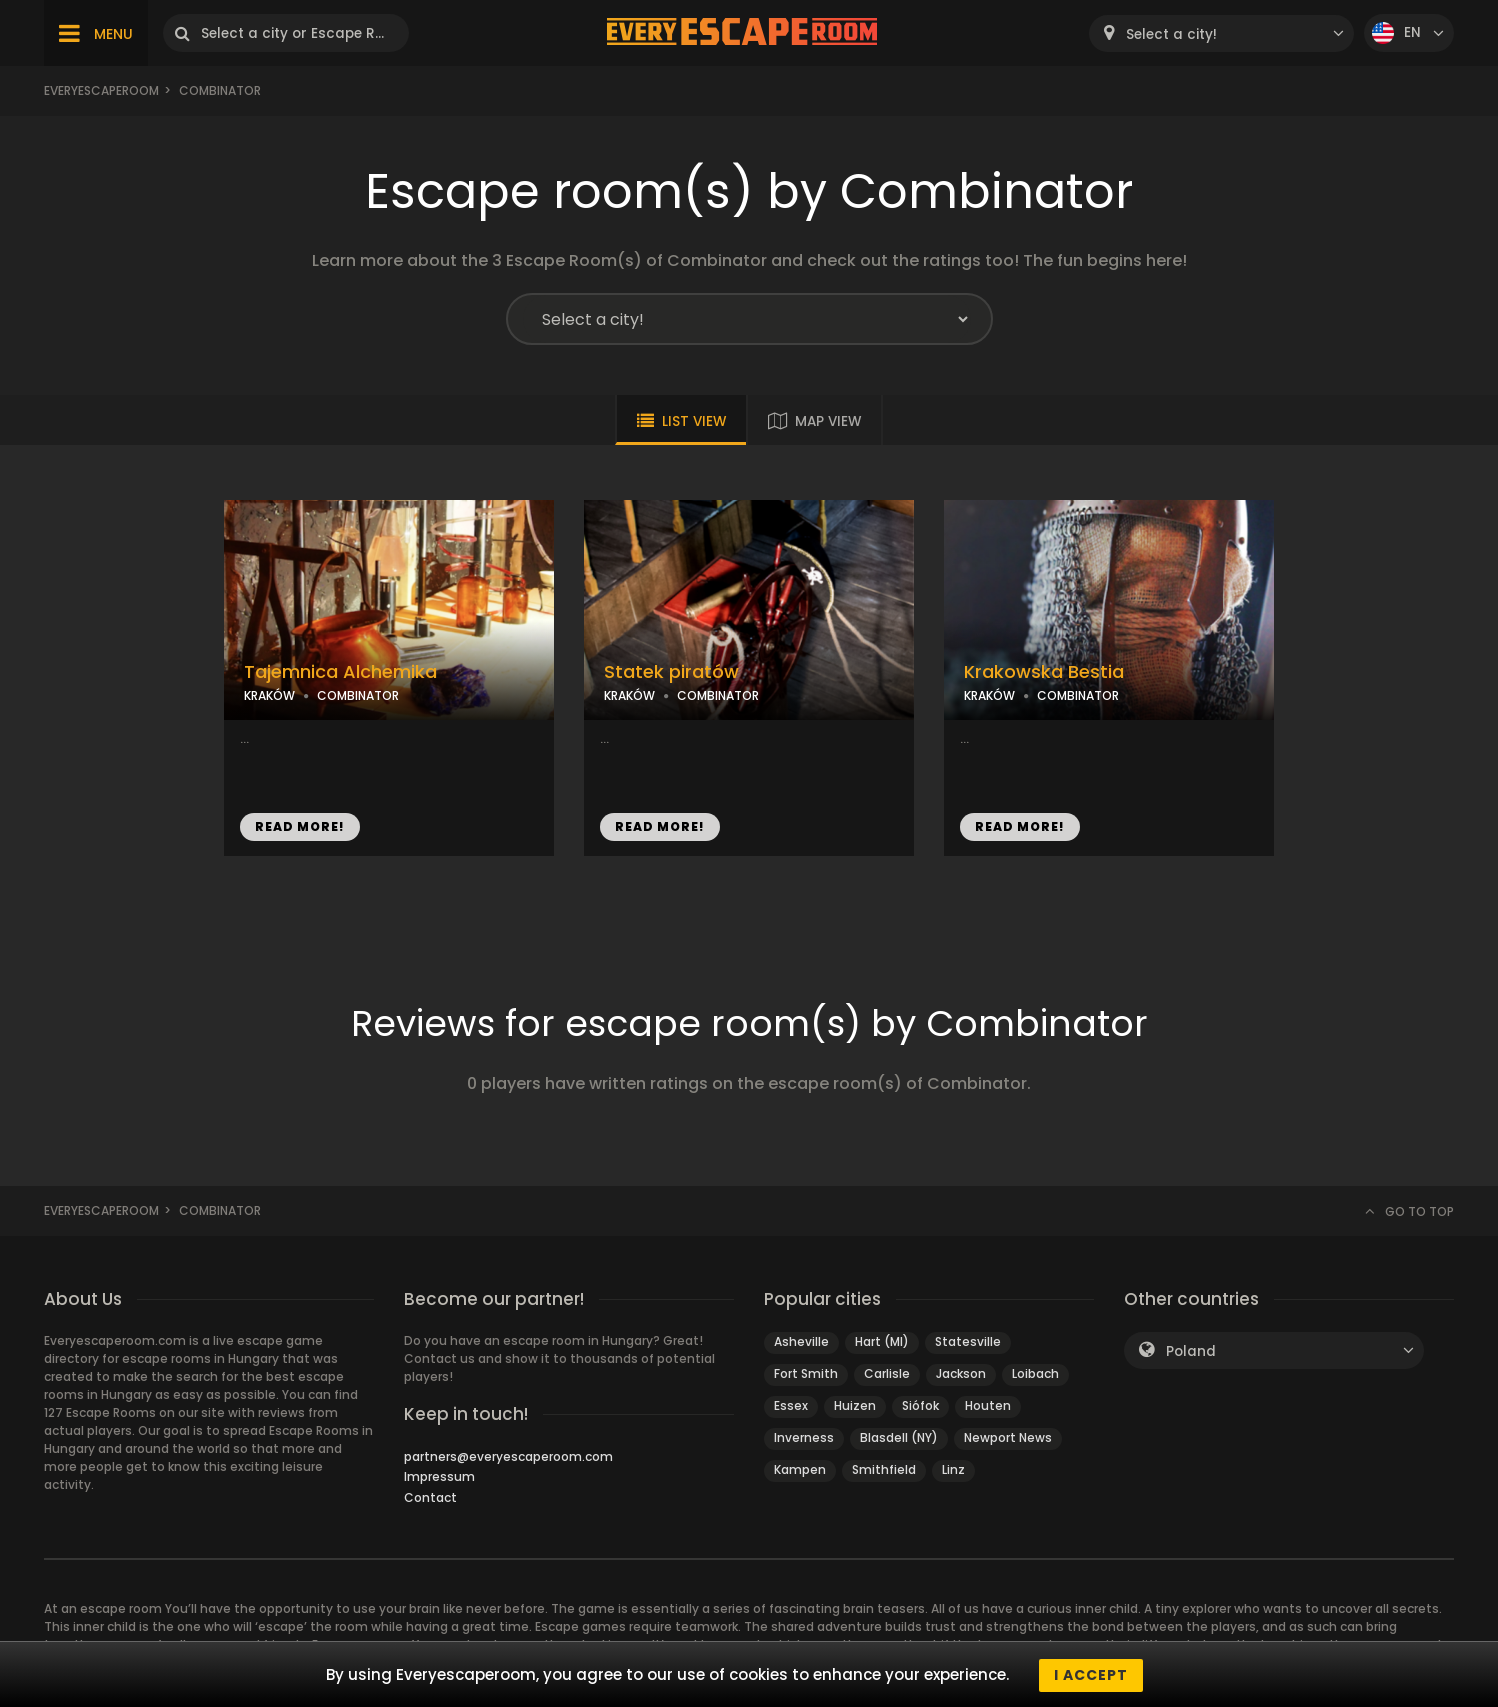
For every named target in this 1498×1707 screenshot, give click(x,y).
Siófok (920, 1405)
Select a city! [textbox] (1171, 34)
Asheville (801, 1341)
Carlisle (887, 1373)
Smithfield (884, 1469)
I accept (1091, 1675)
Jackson (961, 1373)
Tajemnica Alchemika (340, 672)
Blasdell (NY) (899, 1437)
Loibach (1035, 1373)
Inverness (804, 1437)
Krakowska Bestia (1044, 672)
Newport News (1008, 1437)
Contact (430, 1497)
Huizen (855, 1405)
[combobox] (1221, 33)
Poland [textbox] (1191, 1351)
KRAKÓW (269, 695)
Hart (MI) (882, 1341)
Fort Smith (806, 1373)
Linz (953, 1469)
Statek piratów (671, 672)
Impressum (439, 1476)
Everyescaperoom (101, 90)
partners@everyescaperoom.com (508, 1456)
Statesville (968, 1341)
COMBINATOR (358, 695)
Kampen (800, 1469)
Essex (791, 1405)
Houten (988, 1405)
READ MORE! (300, 826)
